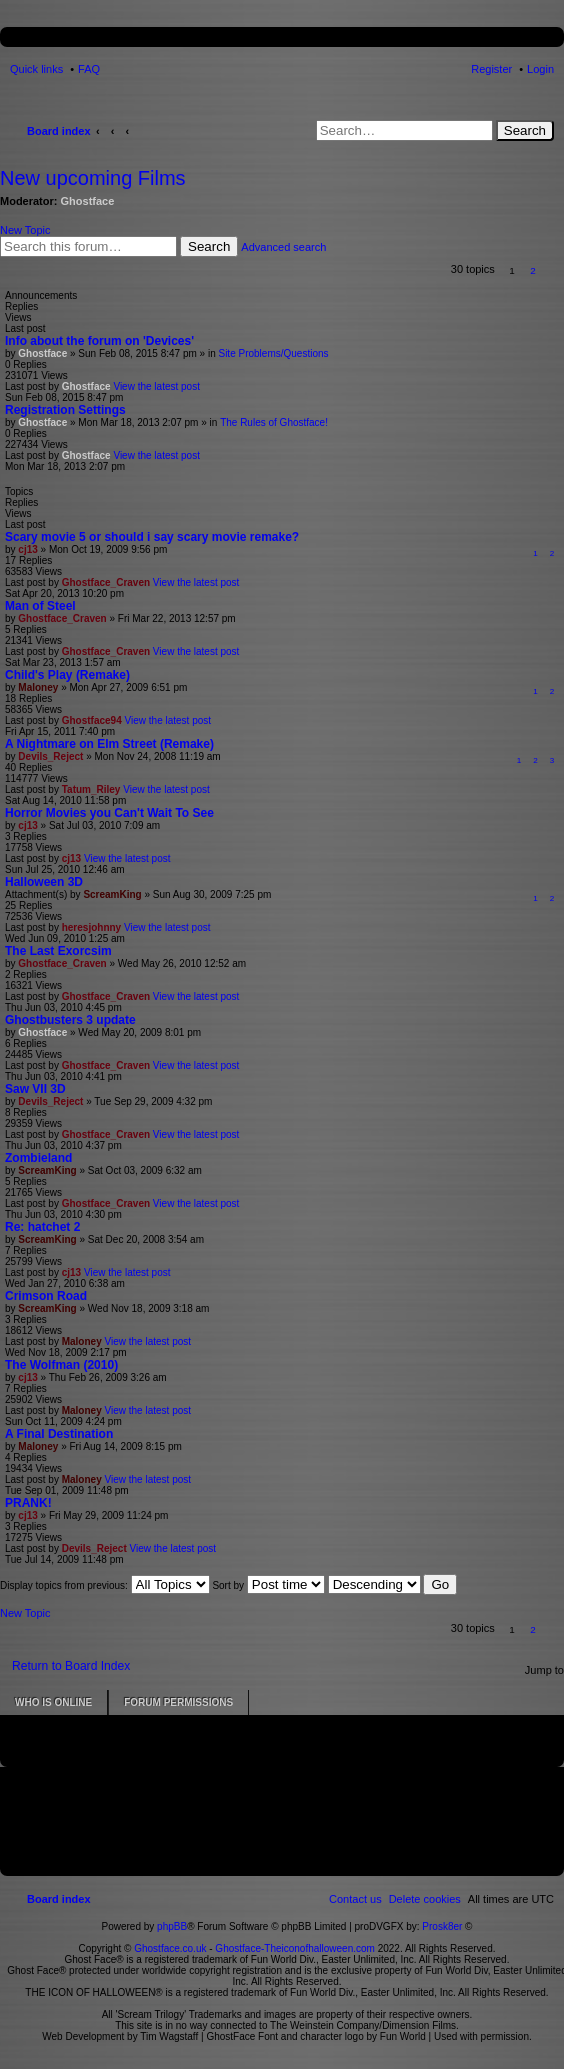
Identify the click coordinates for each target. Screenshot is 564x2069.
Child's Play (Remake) (67, 675)
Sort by (268, 1585)
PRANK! (28, 1503)
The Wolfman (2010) (61, 1365)
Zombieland (38, 1158)
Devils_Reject (50, 756)
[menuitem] (425, 1899)
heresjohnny (91, 927)
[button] (554, 270)
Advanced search (283, 247)
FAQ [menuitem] (89, 69)
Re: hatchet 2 (42, 1227)
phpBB (172, 1926)
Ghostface (88, 201)
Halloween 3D (44, 882)
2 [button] (533, 270)
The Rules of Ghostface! (274, 422)
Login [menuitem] (540, 69)
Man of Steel (40, 606)
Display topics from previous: (105, 1585)
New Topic (25, 230)
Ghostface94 (92, 720)
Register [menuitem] (491, 69)
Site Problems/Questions (273, 353)
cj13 (27, 549)
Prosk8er (442, 1926)
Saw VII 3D (35, 1089)
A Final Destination (59, 1434)
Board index (59, 131)
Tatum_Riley (91, 789)
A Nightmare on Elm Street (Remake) (109, 744)
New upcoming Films (93, 178)
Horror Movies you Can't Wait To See (109, 813)
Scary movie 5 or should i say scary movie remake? (152, 537)
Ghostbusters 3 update (70, 1020)
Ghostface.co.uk (171, 1948)
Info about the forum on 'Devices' (99, 341)
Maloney (38, 687)
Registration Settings (65, 410)
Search (525, 130)
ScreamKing (112, 894)
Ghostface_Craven (106, 582)
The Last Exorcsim (58, 951)
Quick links (36, 69)
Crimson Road (46, 1296)
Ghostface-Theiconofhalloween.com (295, 1948)
